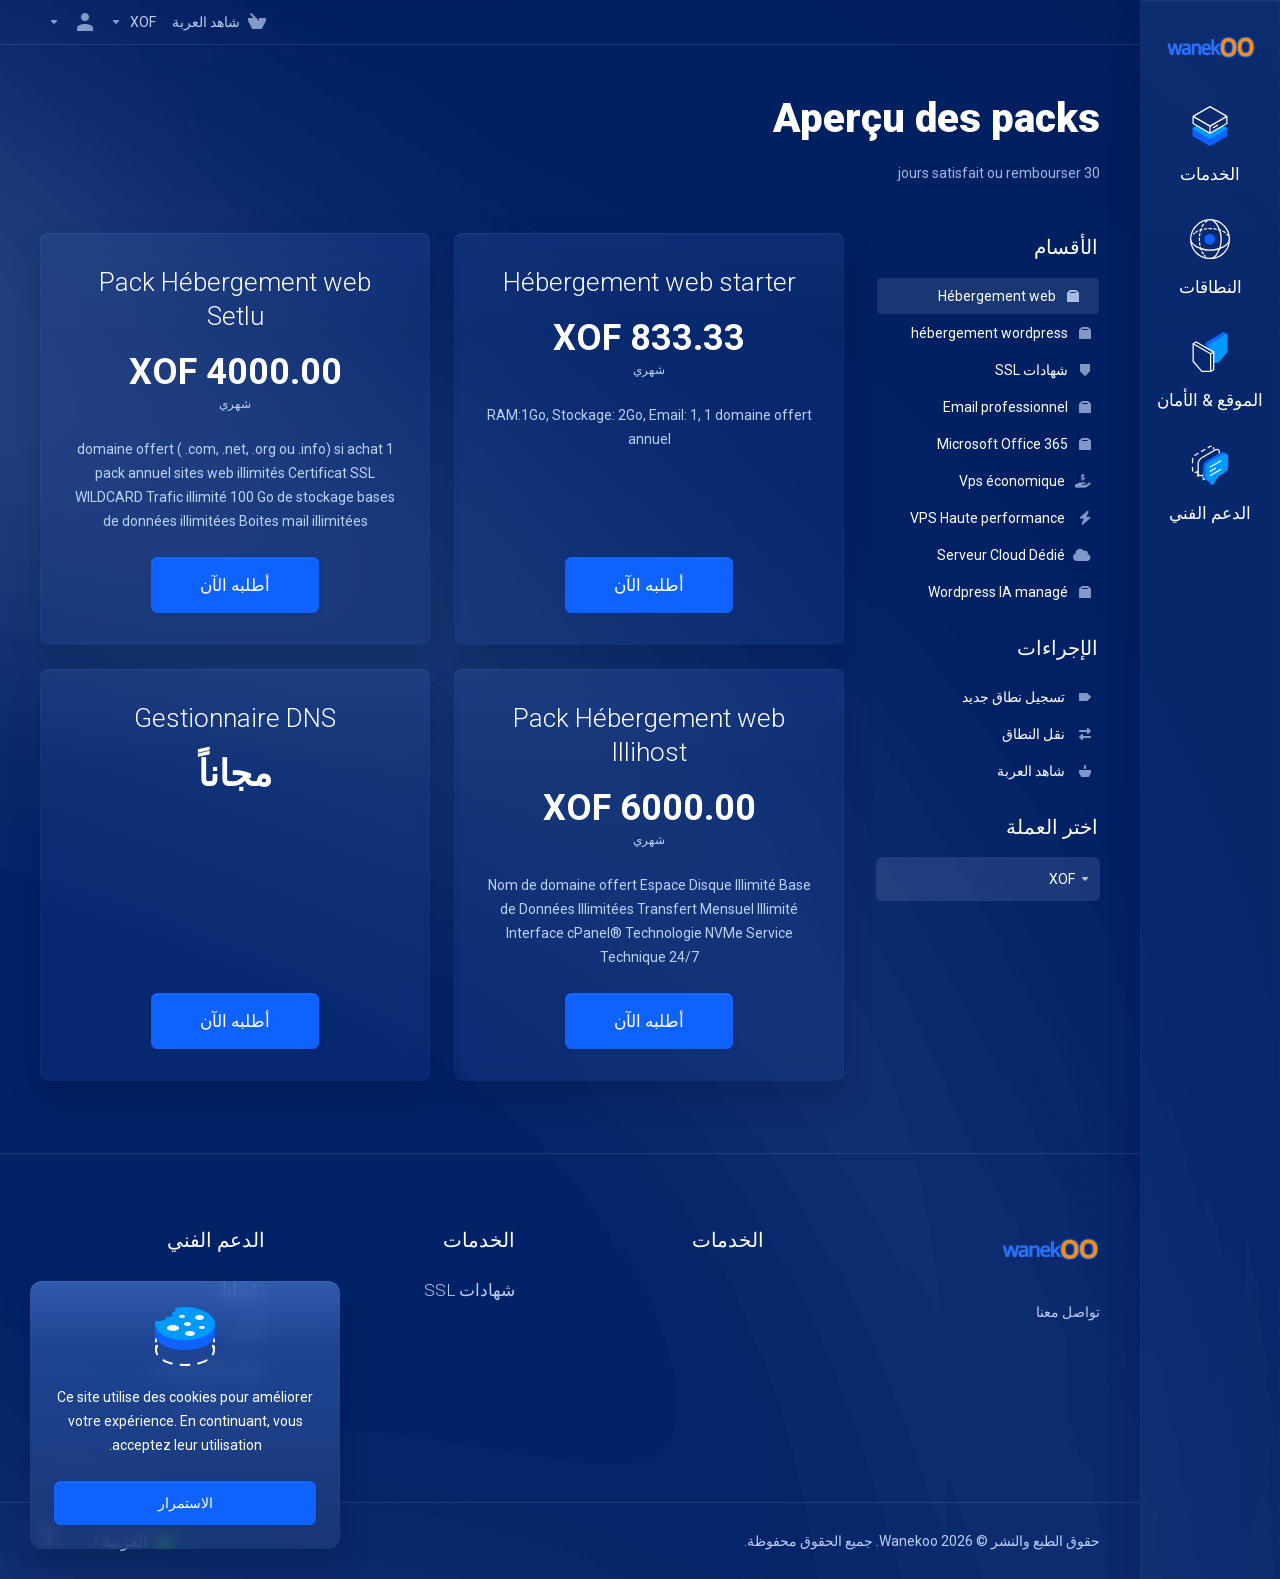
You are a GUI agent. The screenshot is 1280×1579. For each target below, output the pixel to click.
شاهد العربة (1044, 771)
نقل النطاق (1046, 734)
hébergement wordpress (1001, 333)
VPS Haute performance (1000, 518)
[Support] (1210, 485)
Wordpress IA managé (1009, 592)
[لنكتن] (1036, 1348)
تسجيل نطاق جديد (1026, 697)
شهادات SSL (1043, 370)
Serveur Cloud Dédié (1014, 555)
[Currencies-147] (133, 22)
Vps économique (1025, 481)
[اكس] (1068, 1348)
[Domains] (1210, 259)
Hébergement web (1008, 296)
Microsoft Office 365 (1014, 444)
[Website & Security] (1210, 372)
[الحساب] (71, 22)
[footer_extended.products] (1210, 146)
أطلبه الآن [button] (649, 585)
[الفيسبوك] (1100, 1348)
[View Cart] (223, 22)
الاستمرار (185, 1503)
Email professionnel (1017, 407)
